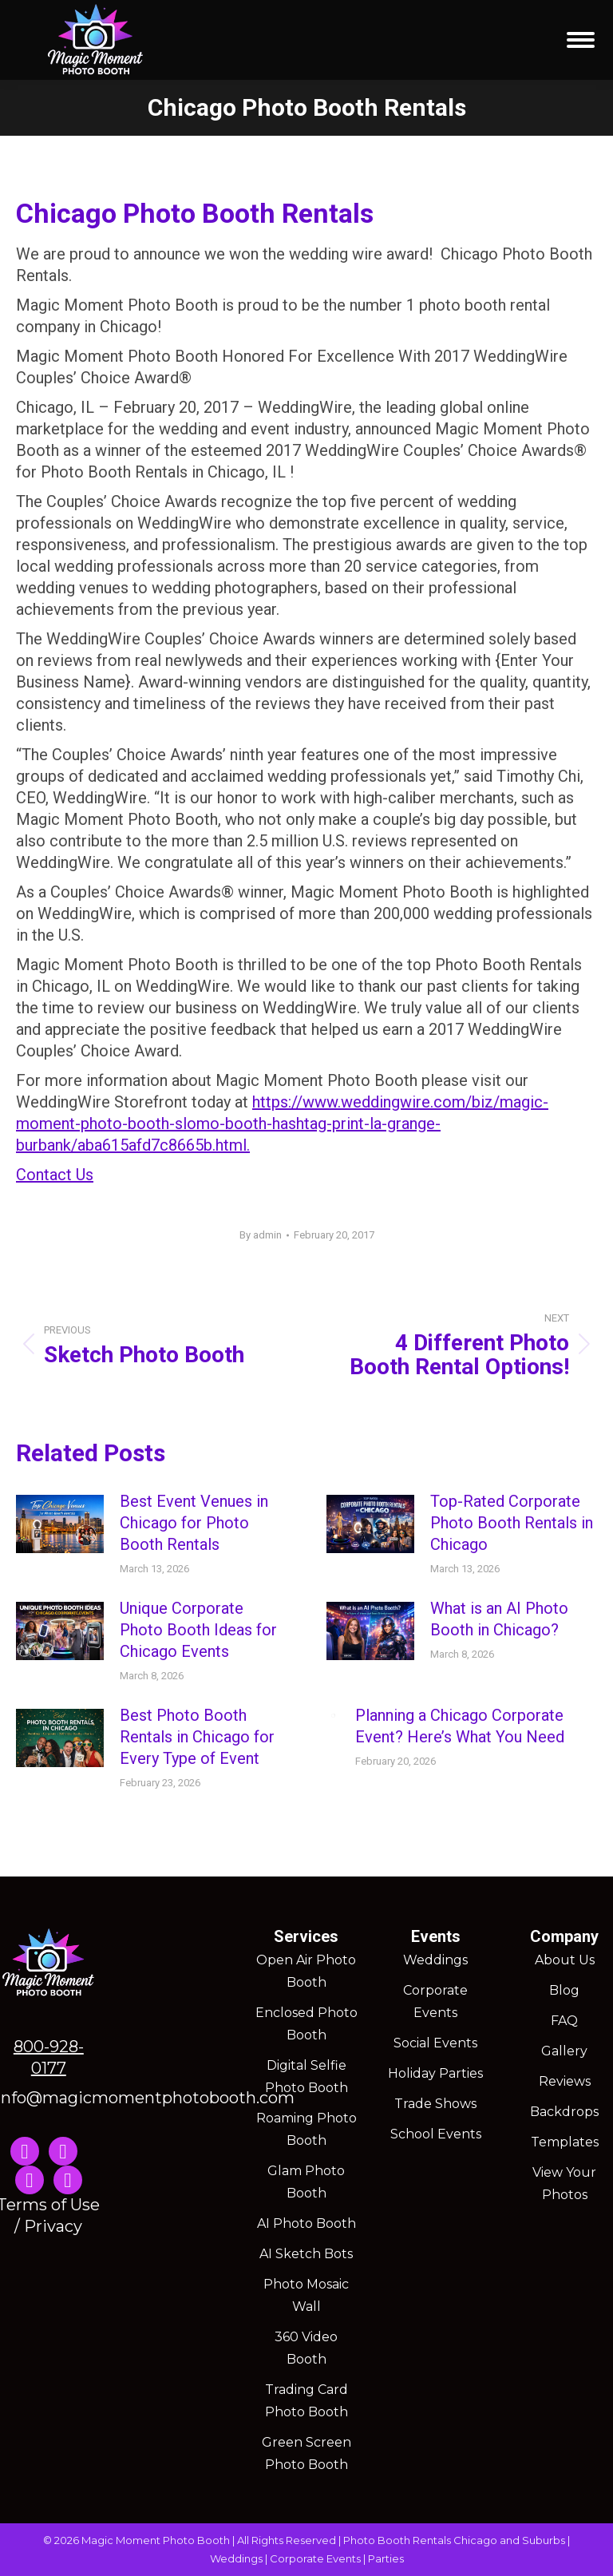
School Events (435, 2134)
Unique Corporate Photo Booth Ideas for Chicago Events (198, 1630)
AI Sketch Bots (306, 2253)
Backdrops (564, 2111)
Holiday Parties (435, 2073)
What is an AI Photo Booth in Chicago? (499, 1619)
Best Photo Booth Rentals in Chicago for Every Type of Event (197, 1737)
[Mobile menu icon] (580, 40)
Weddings (435, 1960)
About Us (565, 1960)
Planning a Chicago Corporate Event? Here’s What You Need (459, 1726)
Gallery (564, 2051)
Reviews (565, 2081)
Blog (564, 1990)
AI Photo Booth (306, 2223)
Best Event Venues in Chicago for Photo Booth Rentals (194, 1523)
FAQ (564, 2020)
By (260, 1235)
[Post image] (60, 1524)
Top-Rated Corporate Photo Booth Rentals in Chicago (511, 1523)
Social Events (435, 2043)
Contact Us (54, 1174)
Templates (565, 2142)
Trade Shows (435, 2103)
